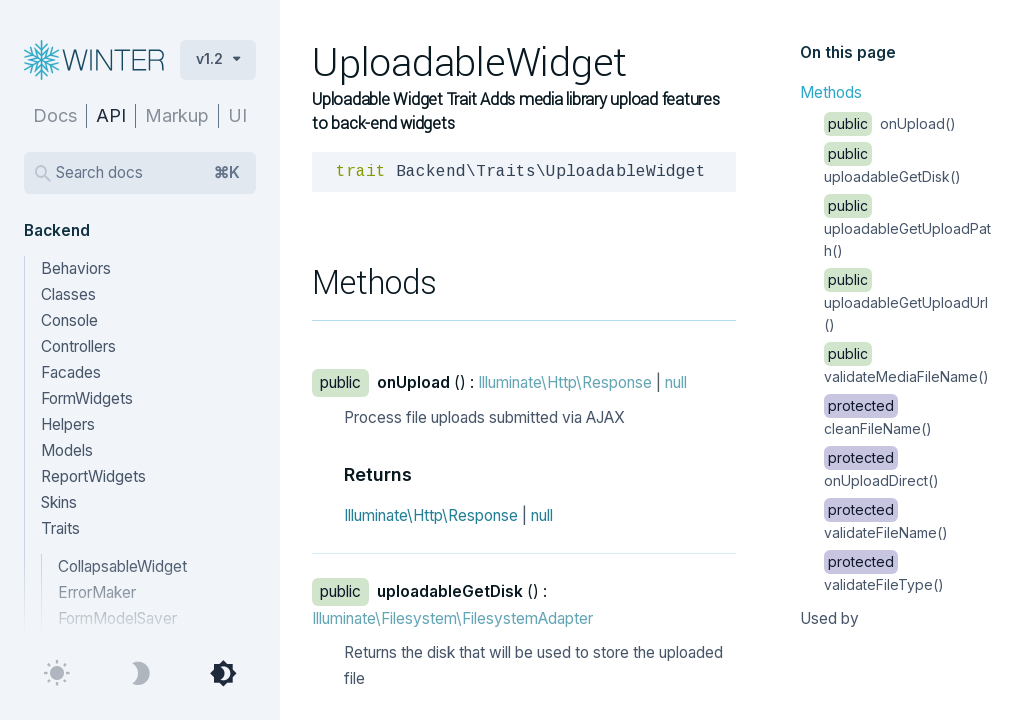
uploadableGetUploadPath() (907, 228)
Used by (829, 618)
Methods (831, 92)
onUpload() (890, 123)
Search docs (148, 173)
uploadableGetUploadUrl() (906, 302)
